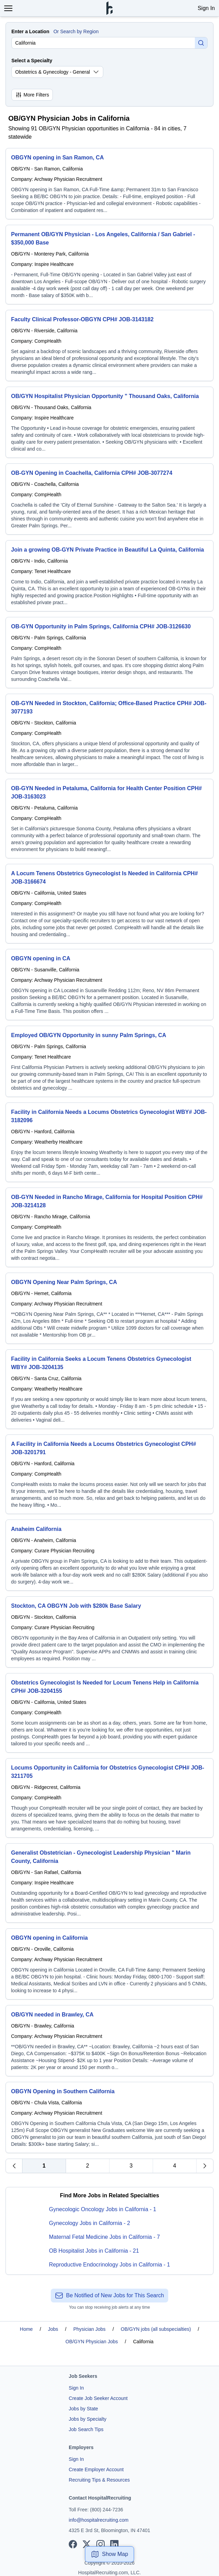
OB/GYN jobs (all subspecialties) (156, 2329)
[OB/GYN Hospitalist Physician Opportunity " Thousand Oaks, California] (109, 422)
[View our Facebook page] (73, 2544)
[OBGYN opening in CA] (109, 984)
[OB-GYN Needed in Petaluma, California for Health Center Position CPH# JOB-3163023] (109, 818)
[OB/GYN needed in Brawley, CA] (109, 2040)
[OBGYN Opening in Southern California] (109, 2117)
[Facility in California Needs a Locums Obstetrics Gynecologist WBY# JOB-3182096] (109, 1142)
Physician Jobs (89, 2329)
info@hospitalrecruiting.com (98, 2520)
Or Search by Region (76, 31)
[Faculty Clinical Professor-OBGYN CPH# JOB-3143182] (109, 345)
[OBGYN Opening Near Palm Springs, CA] (109, 1308)
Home (26, 2329)
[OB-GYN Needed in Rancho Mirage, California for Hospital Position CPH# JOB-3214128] (109, 1227)
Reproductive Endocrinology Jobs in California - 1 (109, 2265)
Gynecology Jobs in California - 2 (89, 2223)
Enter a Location (30, 31)
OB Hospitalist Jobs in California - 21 (94, 2251)
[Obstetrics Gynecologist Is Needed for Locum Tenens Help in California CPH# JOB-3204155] (109, 1713)
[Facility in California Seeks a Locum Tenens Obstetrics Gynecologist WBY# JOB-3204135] (109, 1389)
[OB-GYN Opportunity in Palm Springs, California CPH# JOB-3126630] (109, 652)
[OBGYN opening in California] (109, 1964)
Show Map (109, 2554)
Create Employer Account (96, 2469)
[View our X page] (87, 2544)
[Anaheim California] (109, 1555)
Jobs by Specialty (87, 2419)
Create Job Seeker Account (98, 2398)
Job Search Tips (86, 2429)
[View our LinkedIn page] (114, 2544)
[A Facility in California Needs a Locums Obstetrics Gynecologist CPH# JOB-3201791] (109, 1474)
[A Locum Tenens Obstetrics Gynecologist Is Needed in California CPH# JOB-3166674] (109, 903)
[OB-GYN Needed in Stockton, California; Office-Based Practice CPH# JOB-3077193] (109, 733)
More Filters (32, 94)
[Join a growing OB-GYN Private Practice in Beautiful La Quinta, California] (109, 575)
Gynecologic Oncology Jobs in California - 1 (102, 2209)
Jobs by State (83, 2408)
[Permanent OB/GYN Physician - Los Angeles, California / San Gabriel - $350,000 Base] (109, 264)
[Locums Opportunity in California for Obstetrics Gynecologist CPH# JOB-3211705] (109, 1798)
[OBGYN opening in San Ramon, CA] (109, 183)
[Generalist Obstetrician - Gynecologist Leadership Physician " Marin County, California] (109, 1883)
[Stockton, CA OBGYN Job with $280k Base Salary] (109, 1632)
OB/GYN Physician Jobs (92, 2341)
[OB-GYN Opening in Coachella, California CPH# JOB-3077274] (109, 499)
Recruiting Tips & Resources (99, 2480)
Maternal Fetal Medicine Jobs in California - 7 (104, 2237)
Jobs (53, 2329)
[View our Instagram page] (100, 2544)
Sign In (206, 8)
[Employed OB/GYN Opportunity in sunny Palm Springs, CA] (109, 1061)
